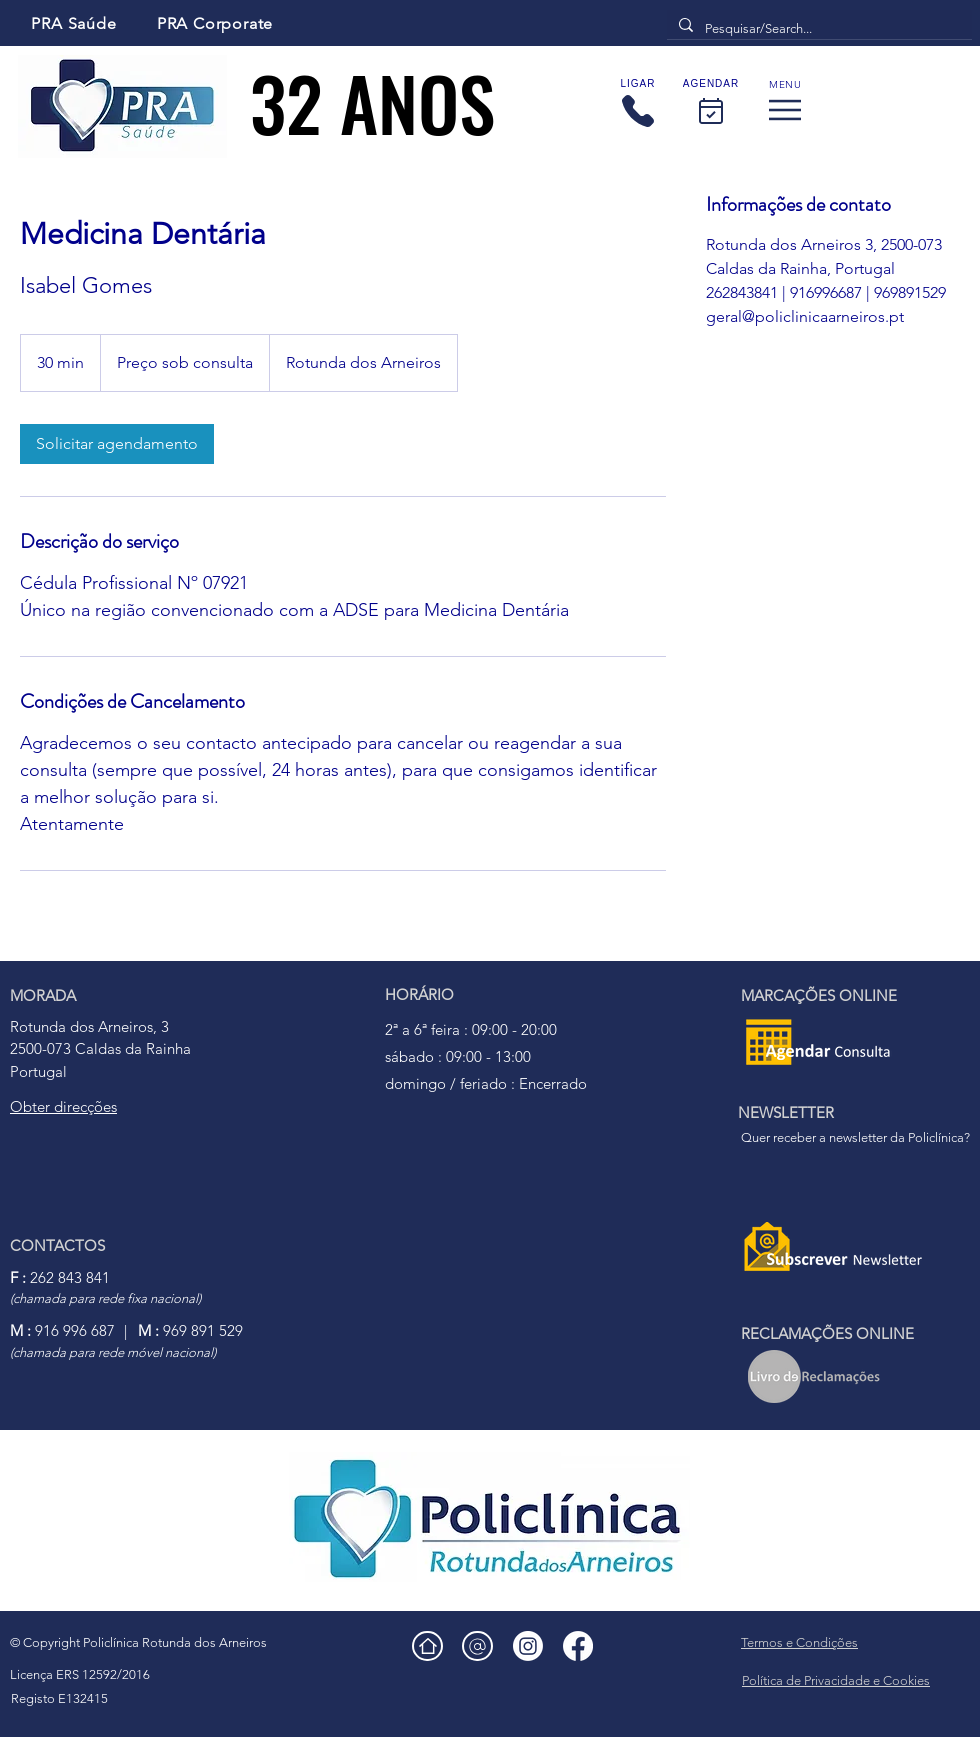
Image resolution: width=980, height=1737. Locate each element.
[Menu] (785, 105)
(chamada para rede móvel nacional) (113, 1352)
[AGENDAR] (711, 105)
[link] (117, 444)
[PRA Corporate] (215, 23)
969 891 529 (190, 1330)
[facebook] (578, 1646)
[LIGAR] (638, 105)
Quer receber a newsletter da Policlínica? (855, 1137)
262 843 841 (60, 1277)
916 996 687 (62, 1330)
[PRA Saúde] (74, 23)
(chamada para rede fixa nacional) (105, 1298)
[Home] (427, 1646)
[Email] (477, 1646)
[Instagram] (528, 1646)
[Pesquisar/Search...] (817, 29)
